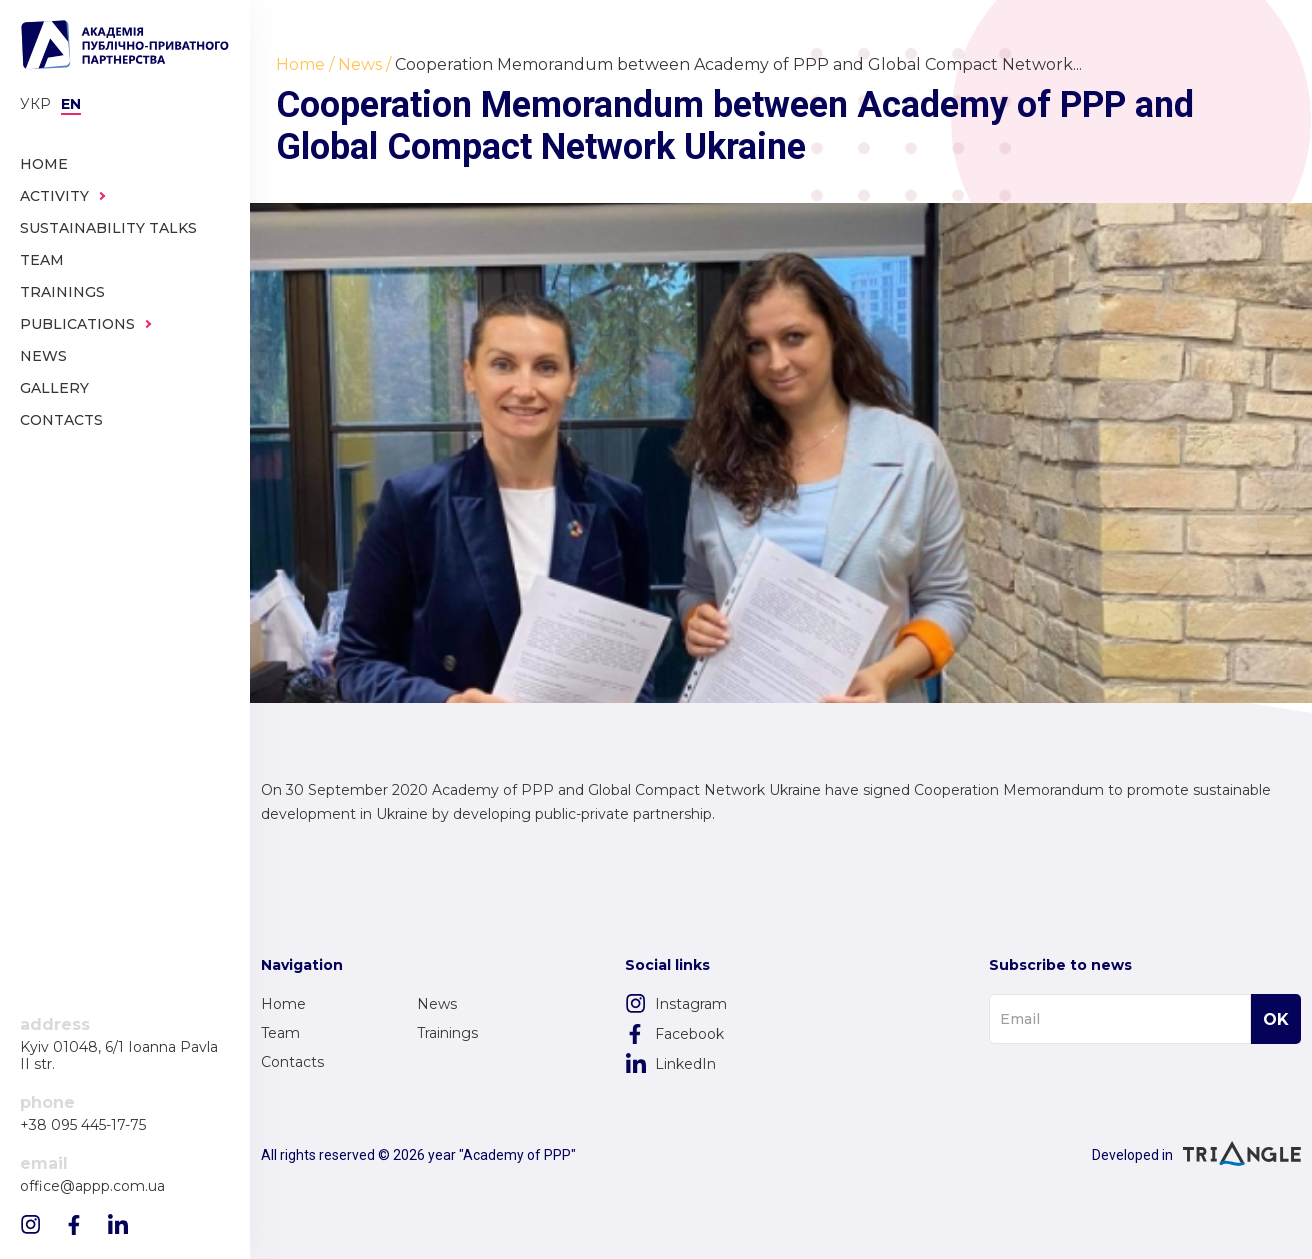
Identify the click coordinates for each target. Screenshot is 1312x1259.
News (437, 1004)
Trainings (447, 1033)
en (71, 104)
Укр (35, 104)
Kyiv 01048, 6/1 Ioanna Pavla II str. (119, 1056)
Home (283, 1004)
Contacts (292, 1062)
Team (280, 1033)
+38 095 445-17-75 (83, 1125)
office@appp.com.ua (92, 1186)
